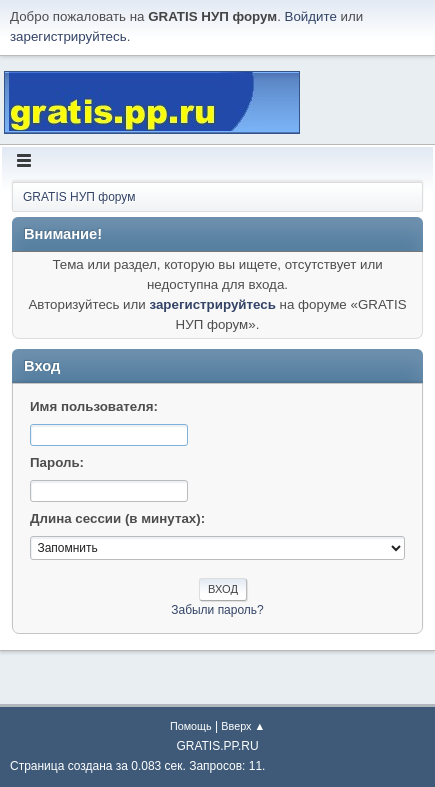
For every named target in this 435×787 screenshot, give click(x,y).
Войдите (311, 16)
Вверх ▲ (243, 726)
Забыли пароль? (217, 610)
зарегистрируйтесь (68, 36)
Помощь (191, 726)
